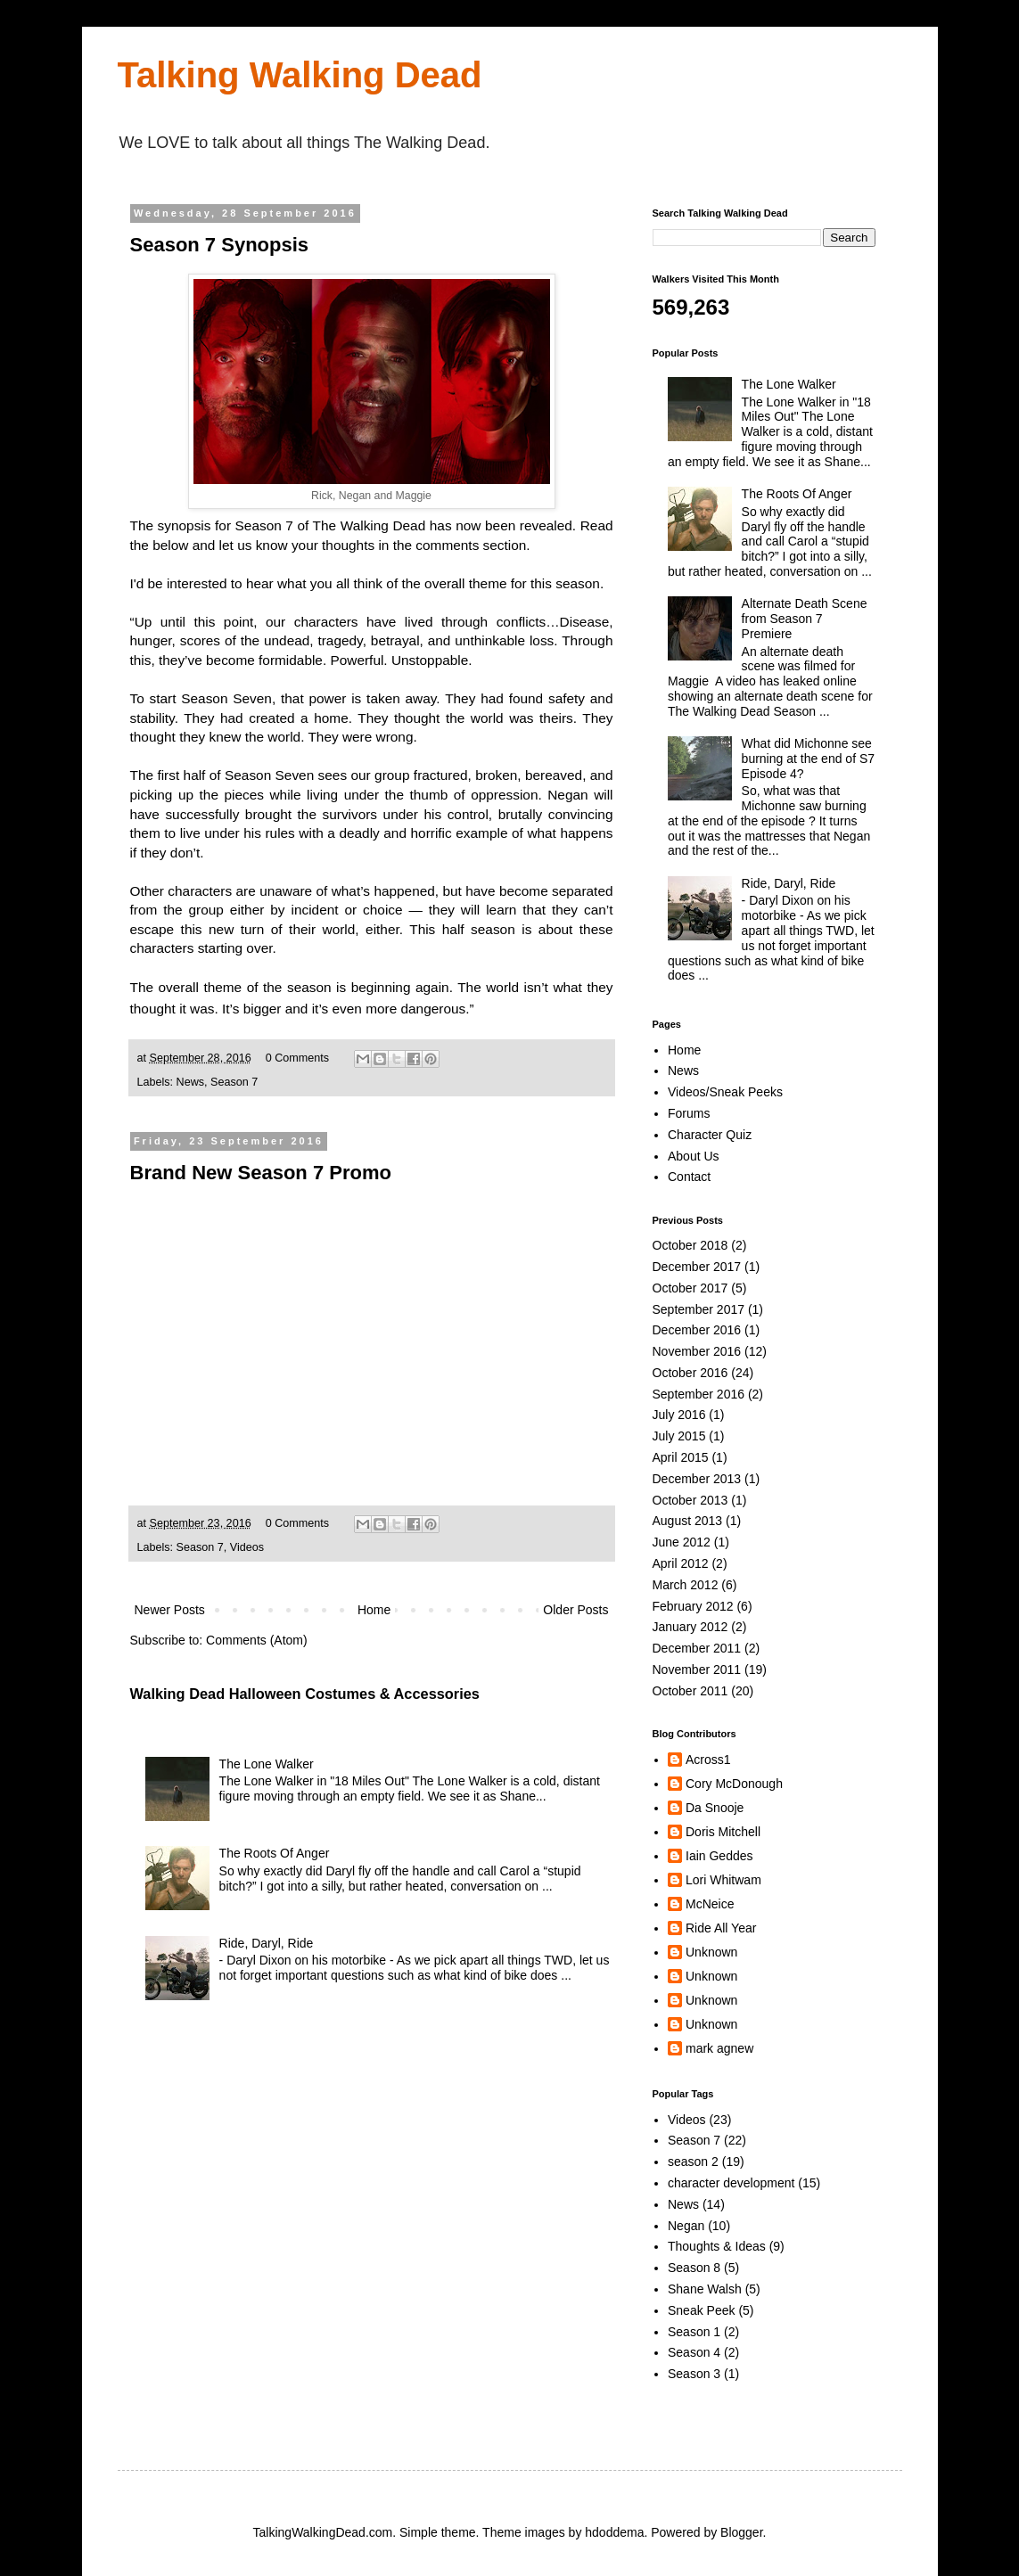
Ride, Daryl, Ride (266, 1943)
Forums (689, 1113)
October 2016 (690, 1373)
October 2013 (690, 1500)
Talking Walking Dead (300, 74)
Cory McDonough (734, 1783)
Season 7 (234, 1082)
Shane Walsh (705, 2289)
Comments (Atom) (257, 1640)
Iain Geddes (719, 1856)
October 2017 (690, 1288)
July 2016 (679, 1414)
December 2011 (697, 1648)
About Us (693, 1156)
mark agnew (719, 2048)
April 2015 (681, 1457)
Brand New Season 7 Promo (260, 1172)
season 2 (693, 2161)
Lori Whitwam (723, 1880)
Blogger (741, 2532)
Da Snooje (715, 1808)
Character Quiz (710, 1135)
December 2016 (697, 1330)
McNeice (710, 1904)
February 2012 (693, 1606)
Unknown (711, 1952)
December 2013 (697, 1479)
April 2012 (681, 1563)
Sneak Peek (701, 2310)
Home (373, 1610)
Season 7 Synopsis (219, 245)
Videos (247, 1547)
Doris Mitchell (723, 1832)
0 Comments (297, 1058)
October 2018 (690, 1245)
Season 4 (694, 2352)
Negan (686, 2226)
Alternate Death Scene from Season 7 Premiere (804, 618)
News (191, 1082)
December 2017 (697, 1266)
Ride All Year (721, 1928)
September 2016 (699, 1394)
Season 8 (694, 2267)
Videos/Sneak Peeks (725, 1092)
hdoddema (614, 2532)
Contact (689, 1176)
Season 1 (694, 2332)
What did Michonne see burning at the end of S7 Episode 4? (808, 758)
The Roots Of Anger (274, 1853)
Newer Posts (170, 1610)
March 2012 (686, 1585)
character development (731, 2183)
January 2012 (690, 1627)
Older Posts (575, 1610)
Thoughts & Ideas (717, 2246)
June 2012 (682, 1542)
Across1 (708, 1759)
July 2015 (679, 1436)
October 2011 (690, 1691)
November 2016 (697, 1351)
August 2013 (688, 1521)
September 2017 (699, 1309)
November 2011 (697, 1669)
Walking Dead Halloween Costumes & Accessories (305, 1694)
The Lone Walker (266, 1764)
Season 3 (694, 2374)
